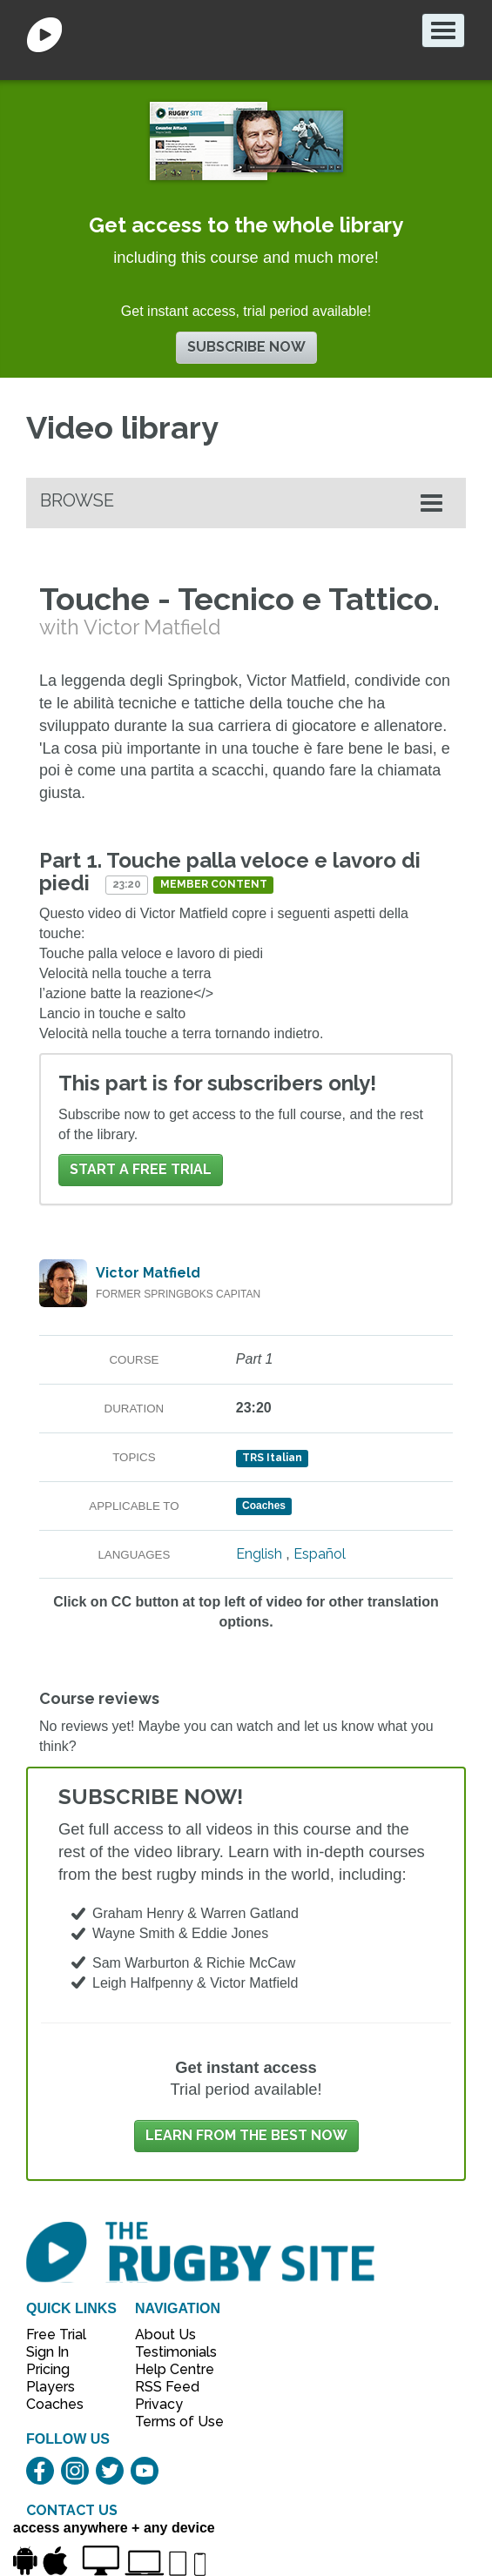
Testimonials (170, 2352)
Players (50, 2386)
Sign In (47, 2352)
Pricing (48, 2369)
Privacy (159, 2404)
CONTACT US (72, 2510)
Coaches (55, 2404)
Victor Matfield (148, 1273)
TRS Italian (272, 1458)
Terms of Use (170, 2421)
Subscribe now (246, 347)
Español (319, 1554)
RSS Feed (169, 2386)
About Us (165, 2334)
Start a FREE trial (141, 1169)
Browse (77, 500)
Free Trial (56, 2334)
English (259, 1554)
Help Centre (170, 2369)
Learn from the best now (246, 2135)
